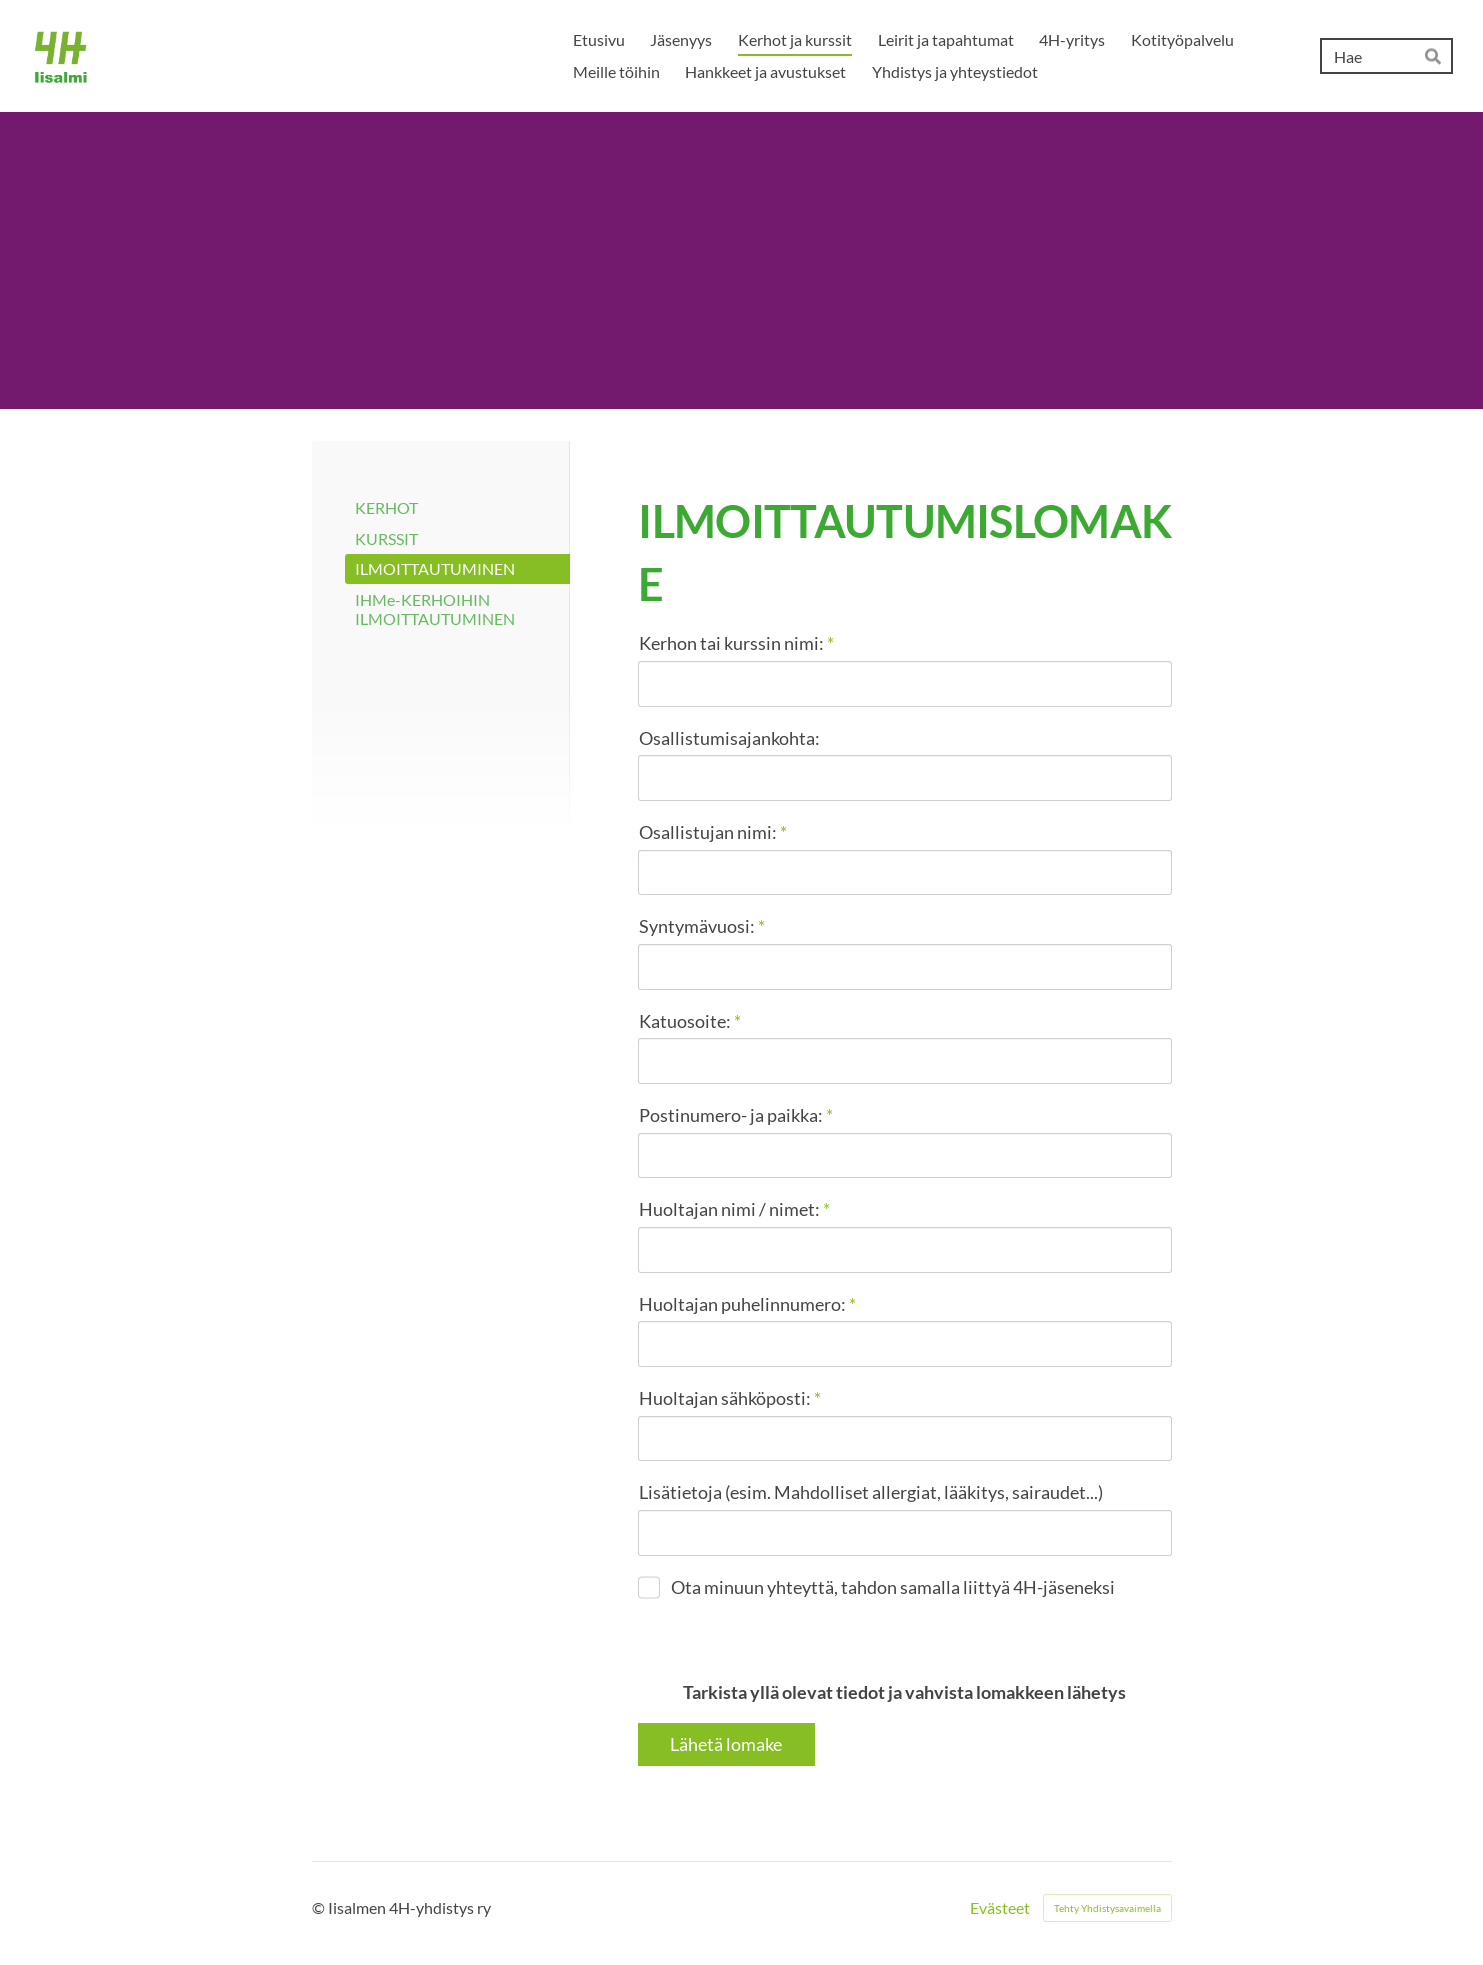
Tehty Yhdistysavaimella (1107, 1908)
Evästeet (1000, 1908)
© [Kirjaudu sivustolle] (320, 1907)
